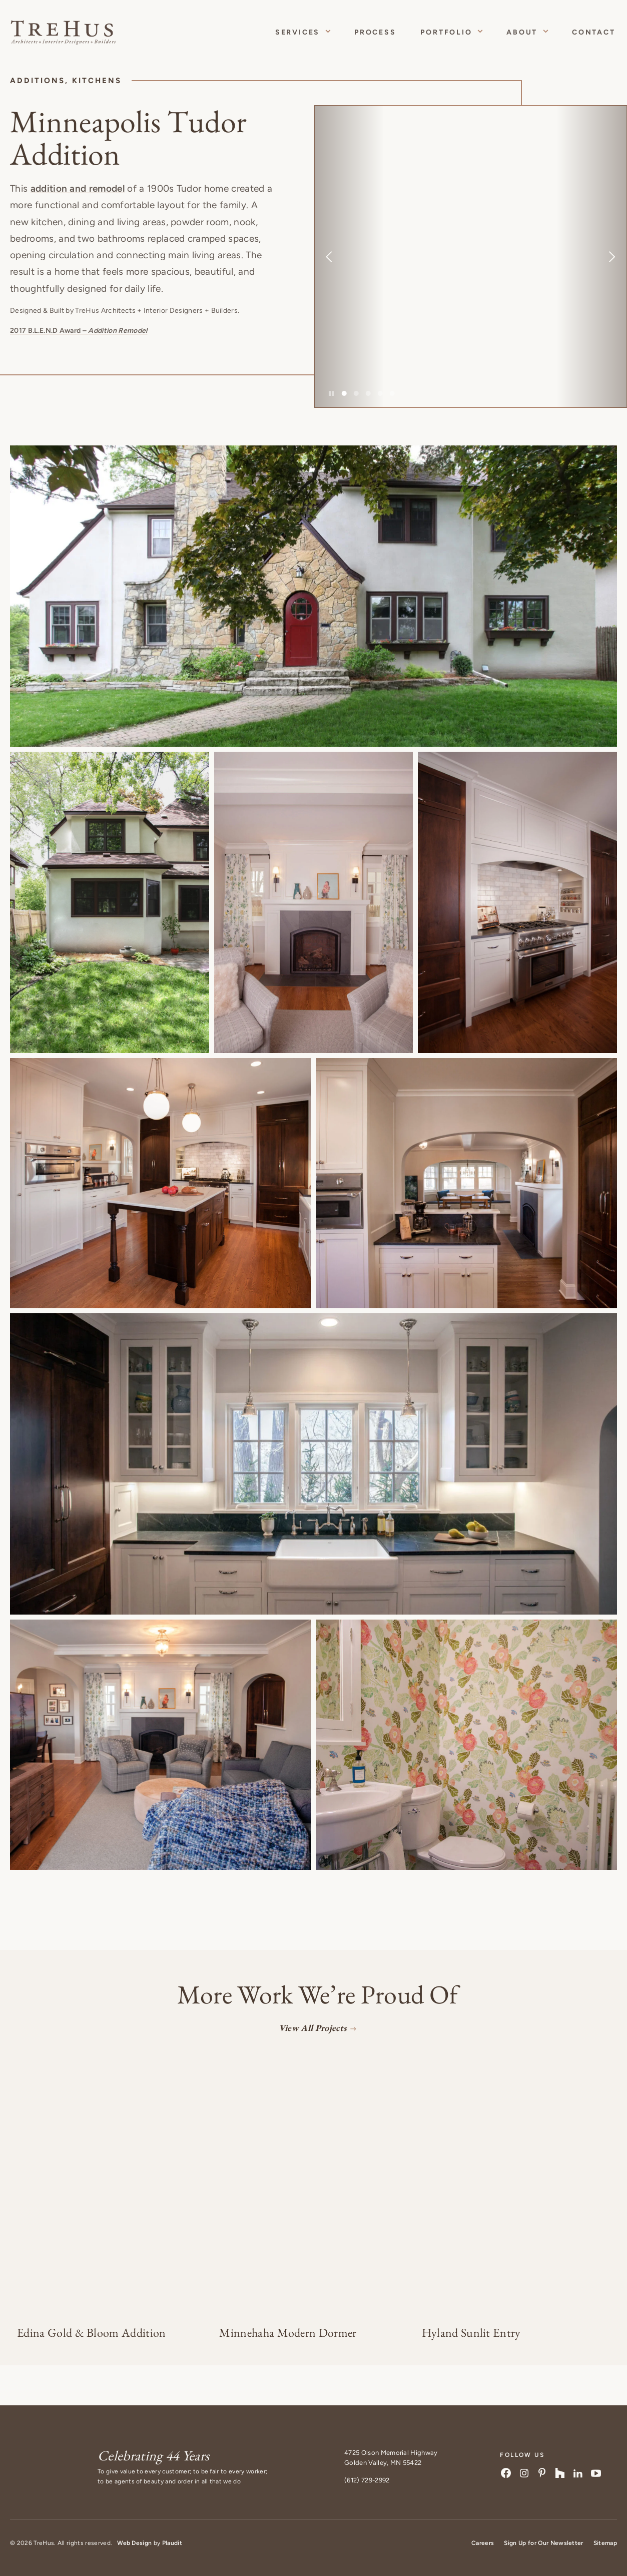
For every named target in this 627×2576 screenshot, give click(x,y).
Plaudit (172, 2542)
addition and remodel (78, 188)
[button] (313, 596)
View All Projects (312, 2027)
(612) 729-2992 (366, 2480)
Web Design (134, 2542)
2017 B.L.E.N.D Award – (79, 330)
